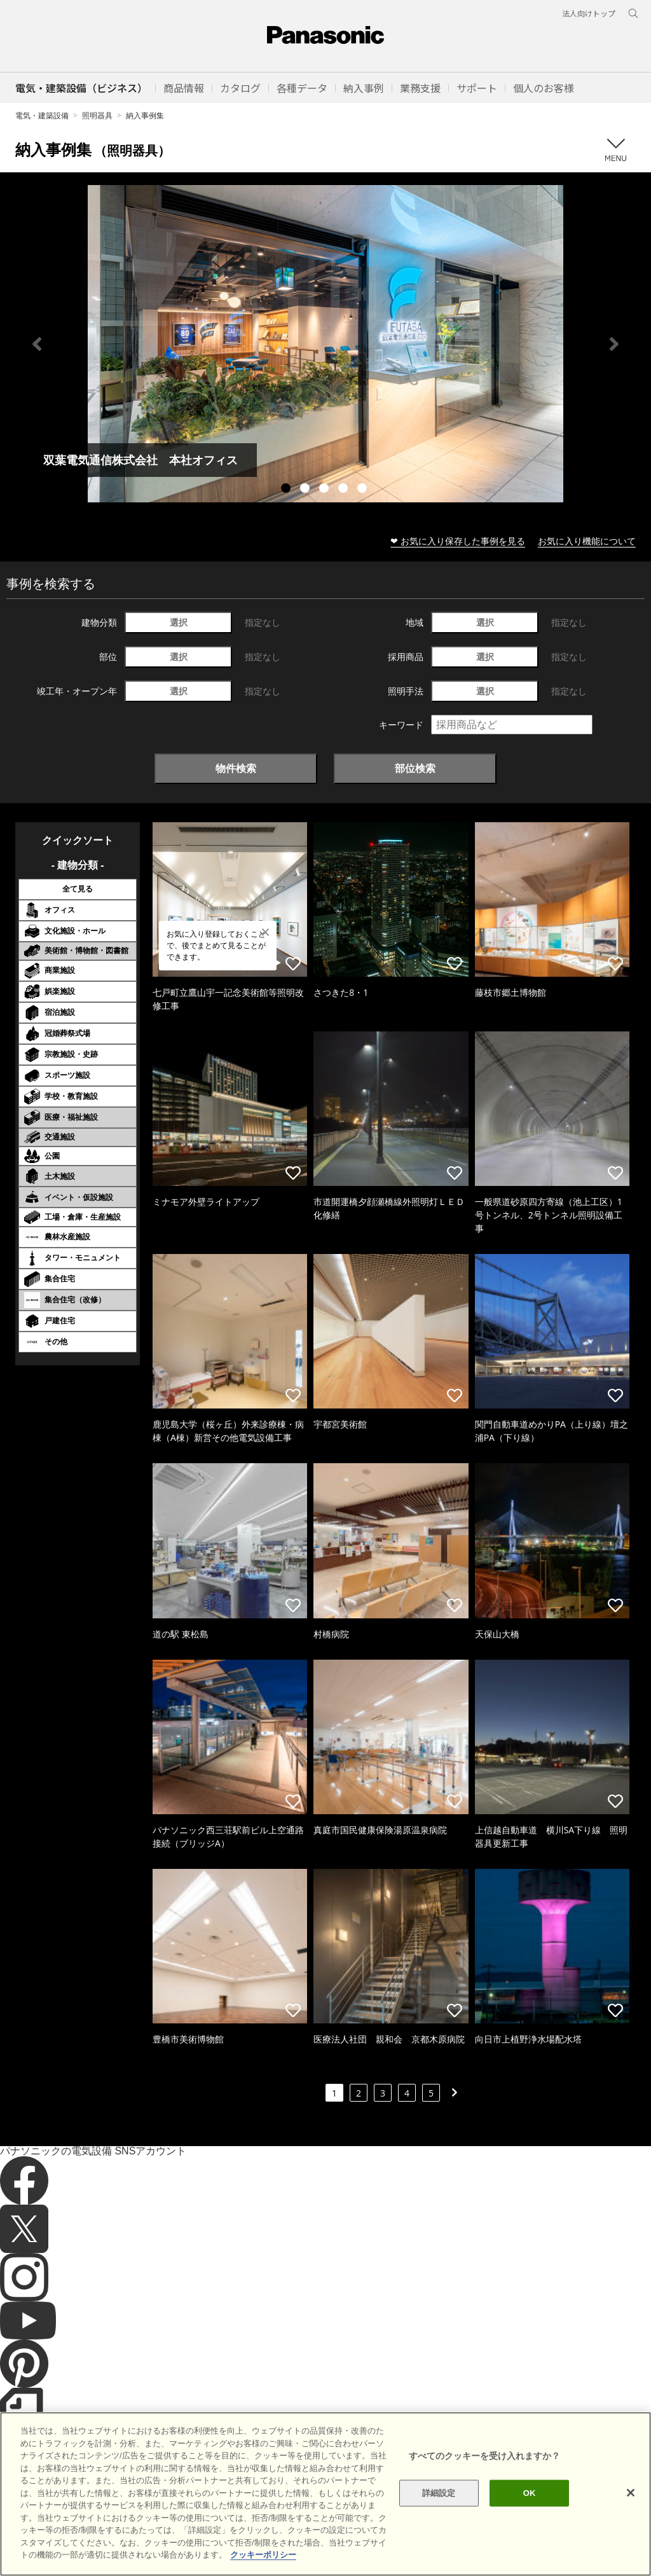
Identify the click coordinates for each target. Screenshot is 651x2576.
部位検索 (415, 768)
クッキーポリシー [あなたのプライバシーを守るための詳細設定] (263, 2554)
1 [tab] (287, 489)
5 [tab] (363, 489)
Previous (37, 344)
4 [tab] (344, 489)
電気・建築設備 (42, 115)
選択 (179, 622)
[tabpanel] (325, 343)
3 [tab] (325, 489)
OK (529, 2493)
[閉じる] (631, 2493)
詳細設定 (439, 2493)
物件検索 (236, 768)
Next (614, 344)
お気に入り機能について (587, 541)
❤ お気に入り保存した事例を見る (457, 541)
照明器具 (97, 115)
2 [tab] (306, 489)
